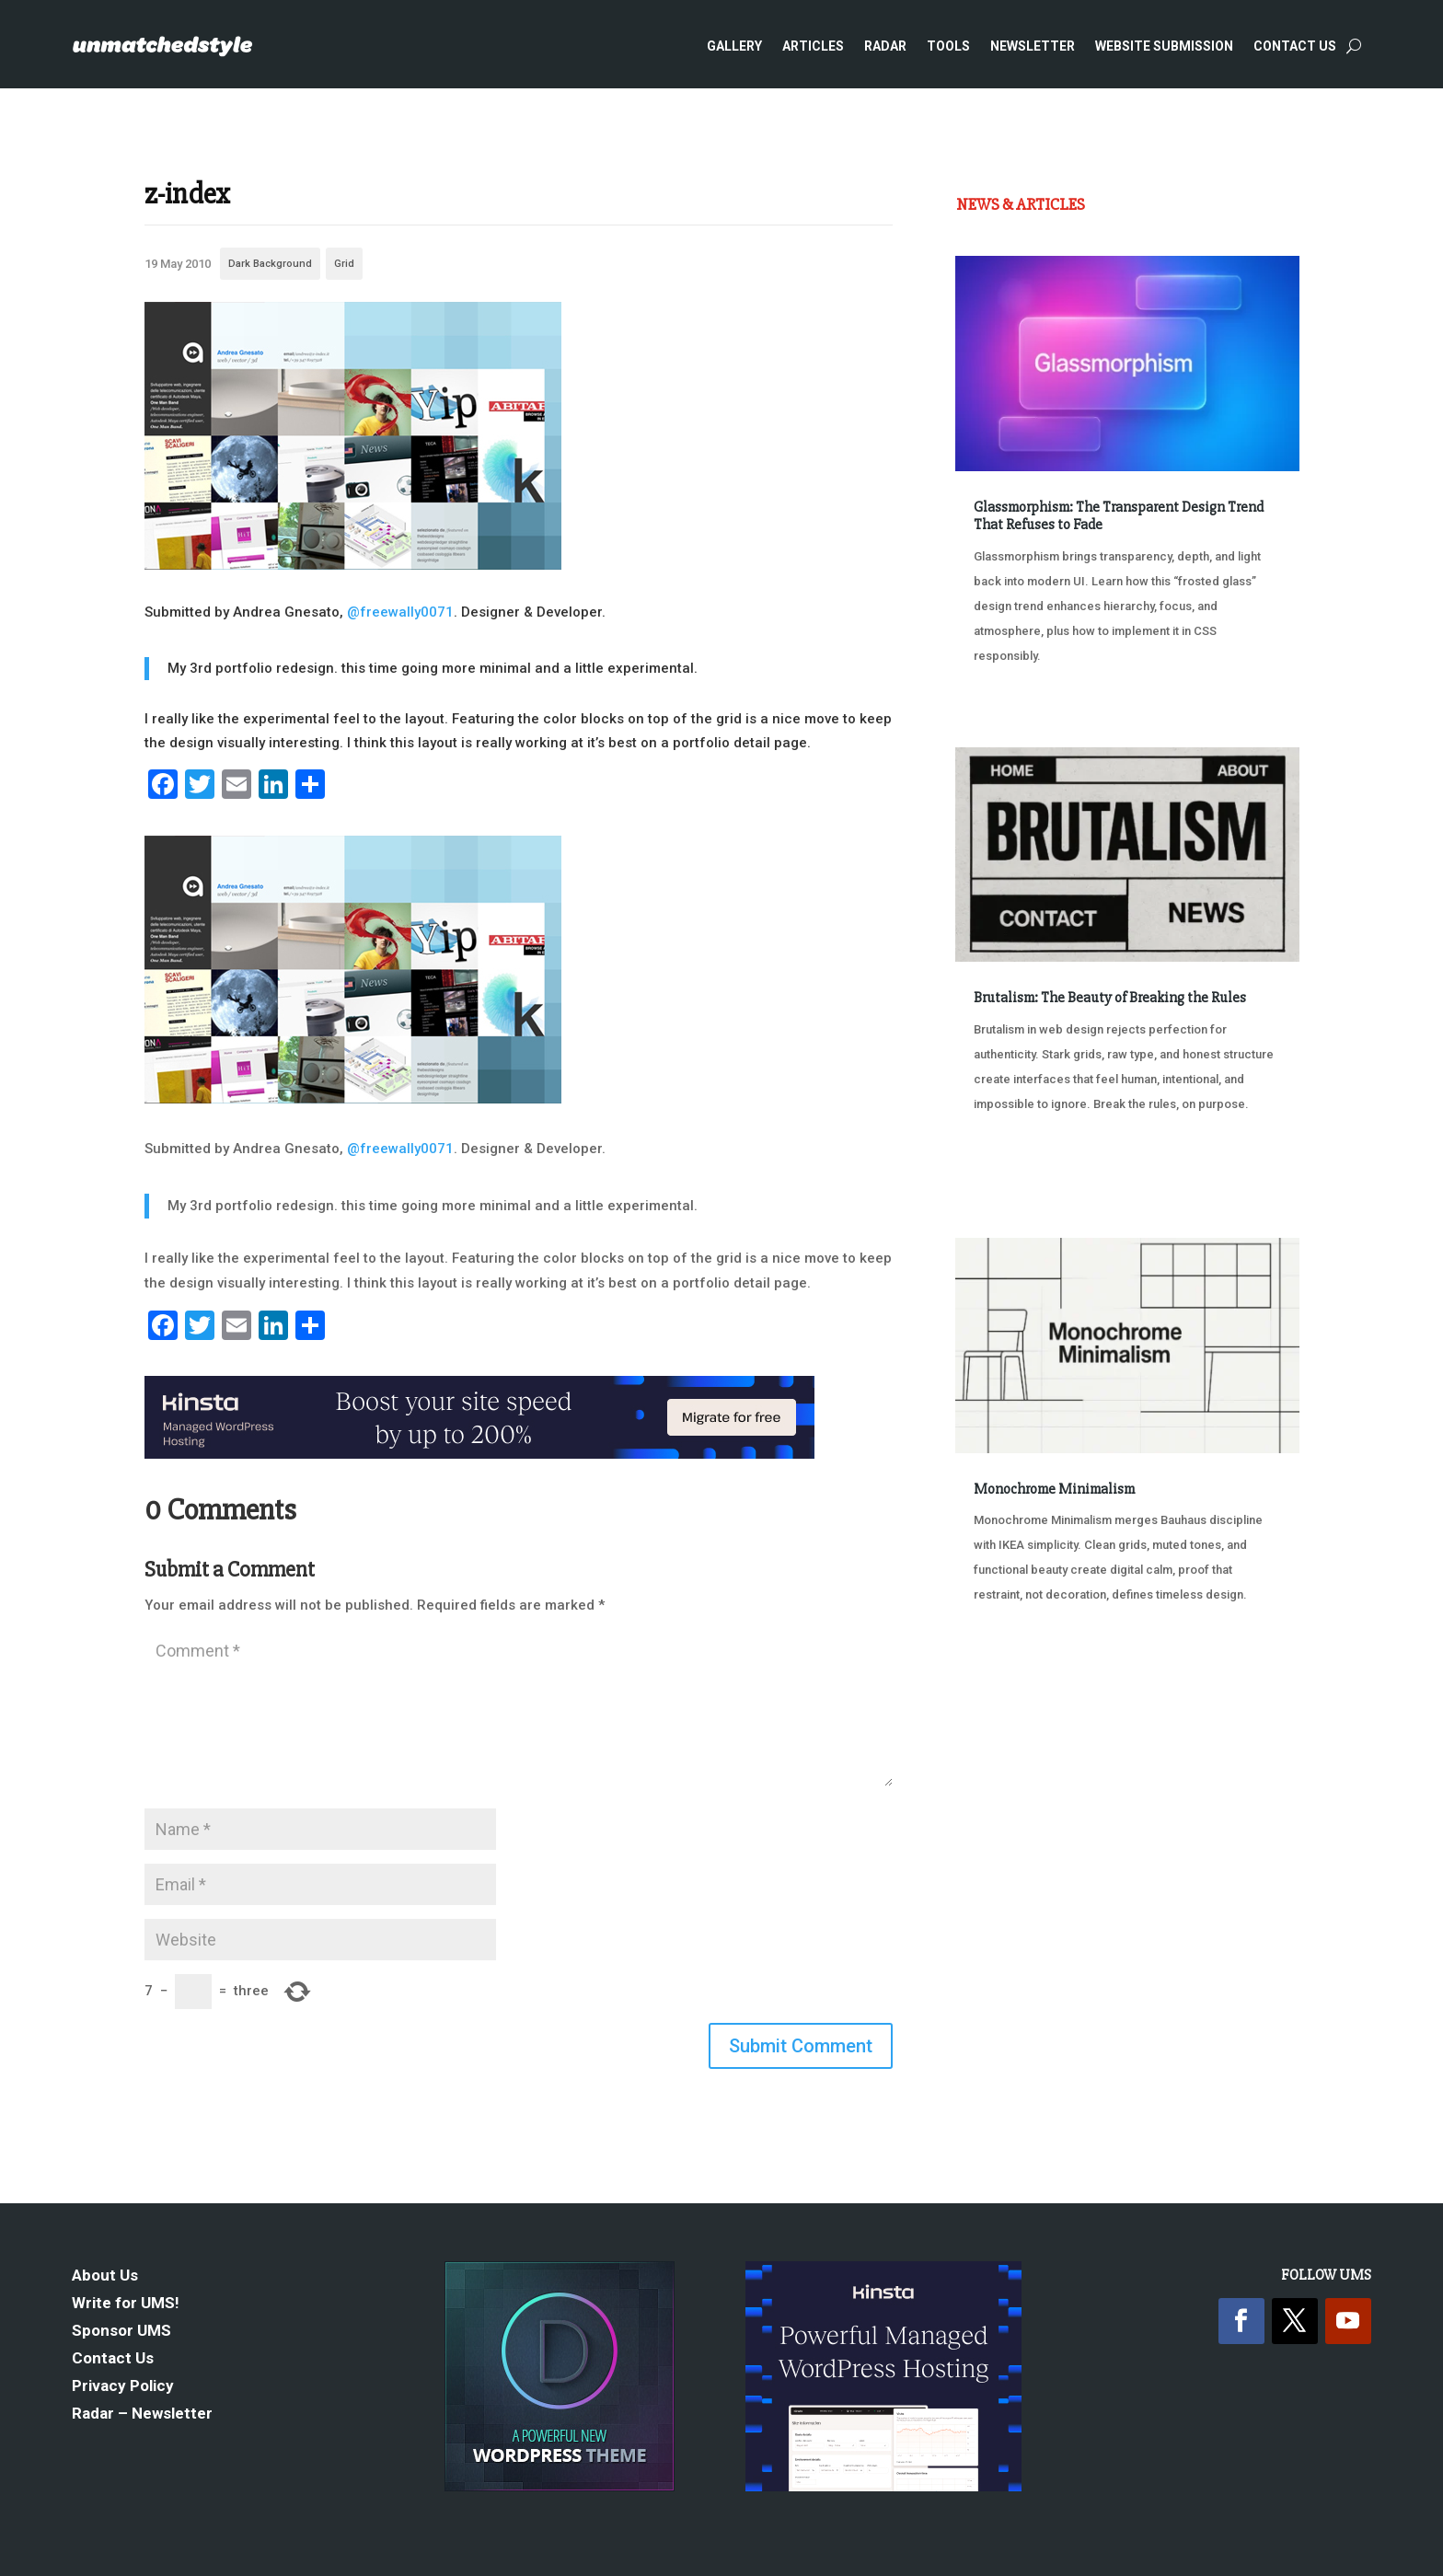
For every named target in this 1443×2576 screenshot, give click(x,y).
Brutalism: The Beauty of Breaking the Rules (1110, 997)
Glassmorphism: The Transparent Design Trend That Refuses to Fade (1119, 516)
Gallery (734, 46)
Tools (948, 46)
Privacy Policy (123, 2387)
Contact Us (1294, 46)
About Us (105, 2276)
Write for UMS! (125, 2304)
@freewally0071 (400, 612)
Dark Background (270, 264)
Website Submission (1164, 46)
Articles (813, 46)
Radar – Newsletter (142, 2414)
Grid (344, 264)
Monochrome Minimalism (1054, 1489)
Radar (885, 46)
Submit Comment (800, 2046)
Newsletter (1032, 46)
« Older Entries (1016, 1706)
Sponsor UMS (121, 2331)
